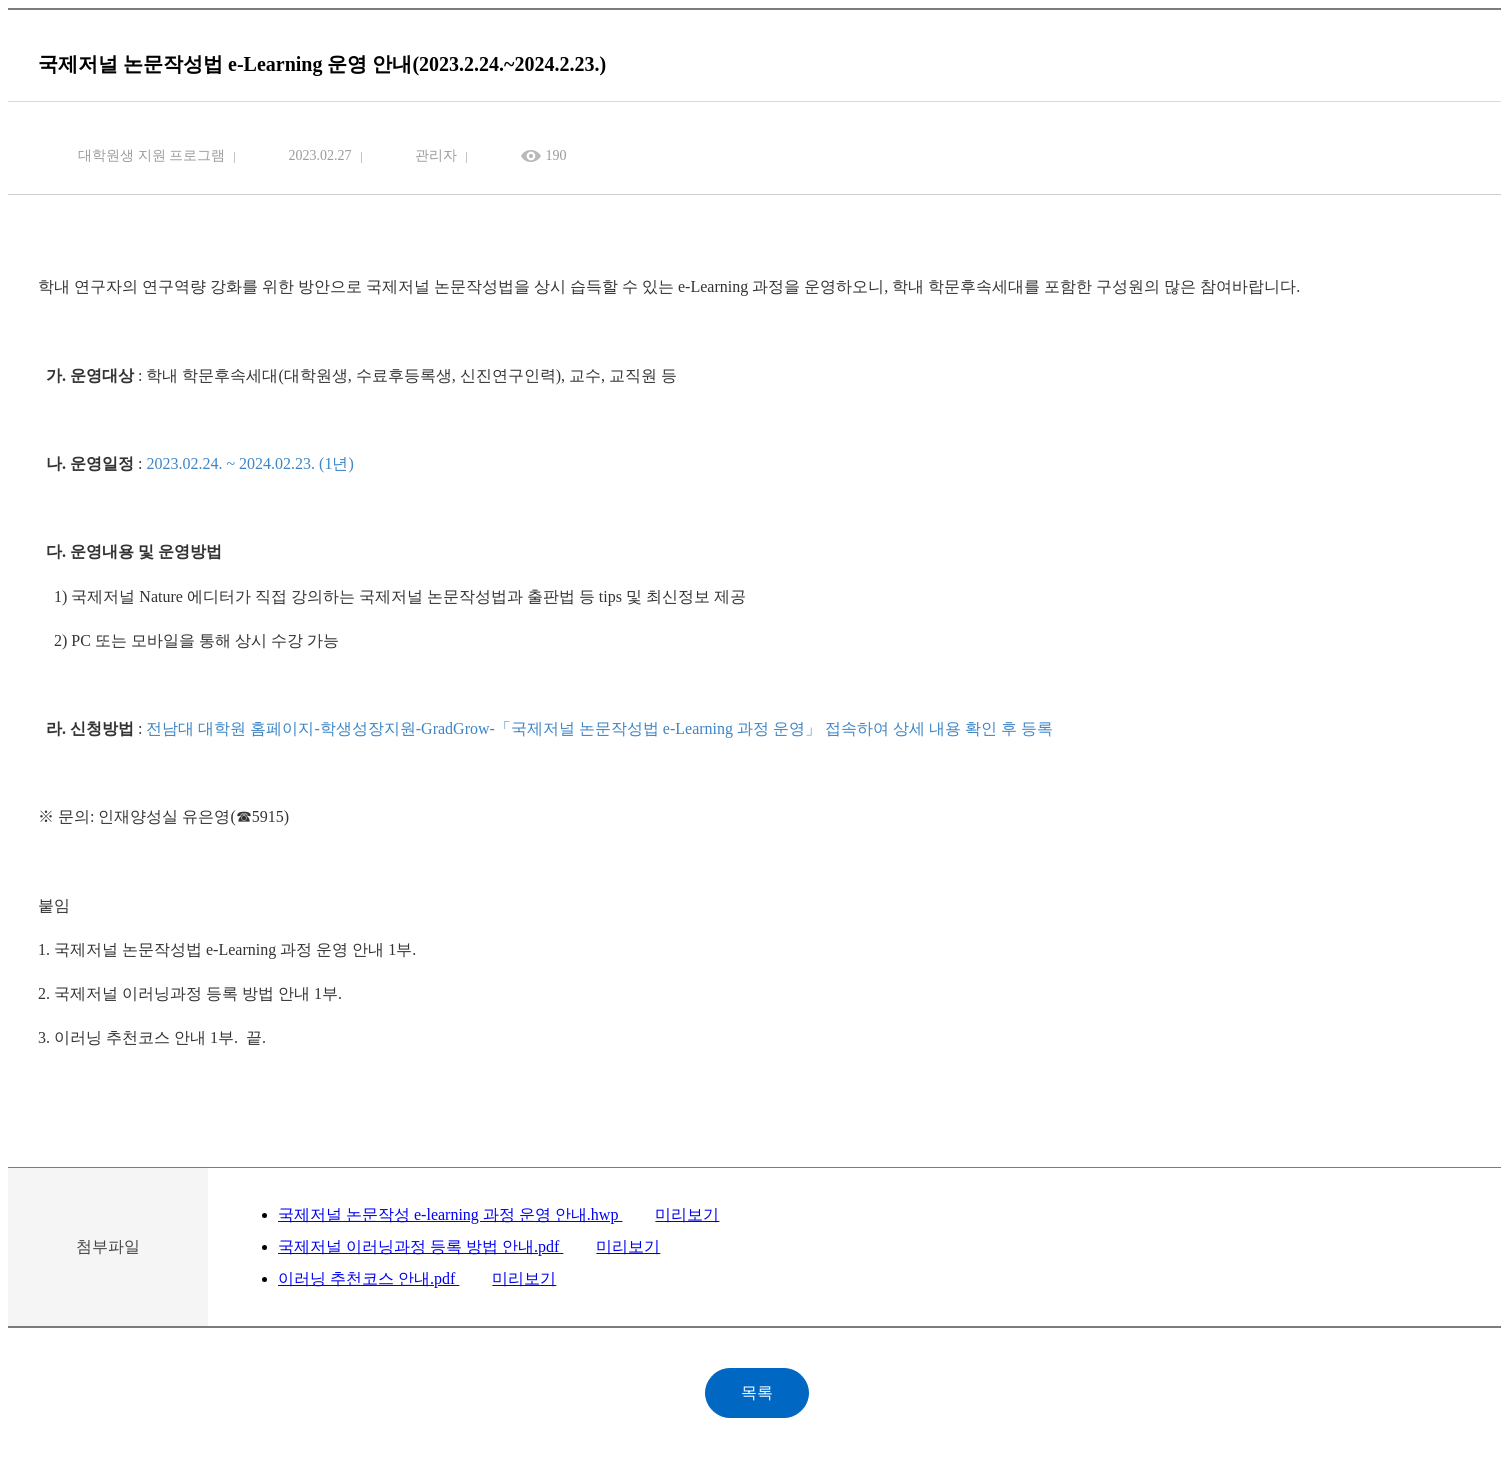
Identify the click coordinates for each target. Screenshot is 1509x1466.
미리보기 (687, 1214)
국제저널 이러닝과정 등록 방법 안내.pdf (420, 1246)
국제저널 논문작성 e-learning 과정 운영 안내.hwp (450, 1214)
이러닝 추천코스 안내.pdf (368, 1278)
